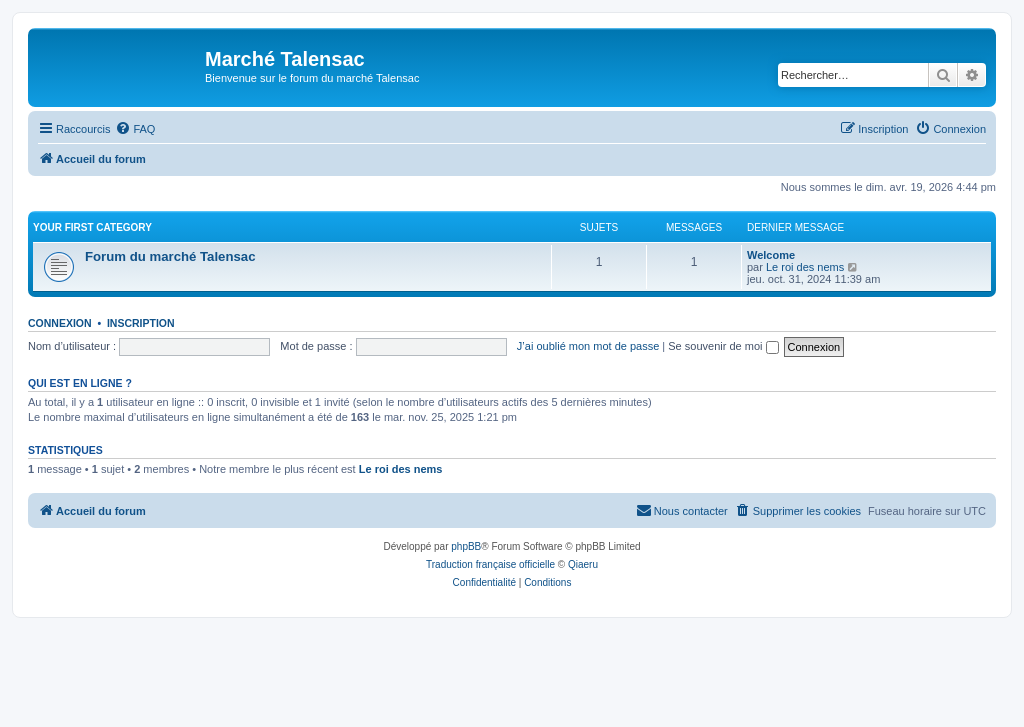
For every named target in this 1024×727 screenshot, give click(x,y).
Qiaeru (583, 564)
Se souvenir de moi (723, 346)
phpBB (466, 546)
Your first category (92, 227)
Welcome (771, 255)
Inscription (141, 323)
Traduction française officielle (490, 564)
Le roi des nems (805, 267)
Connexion (60, 323)
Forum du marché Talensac (170, 256)
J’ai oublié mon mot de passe (588, 346)
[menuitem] (135, 129)
